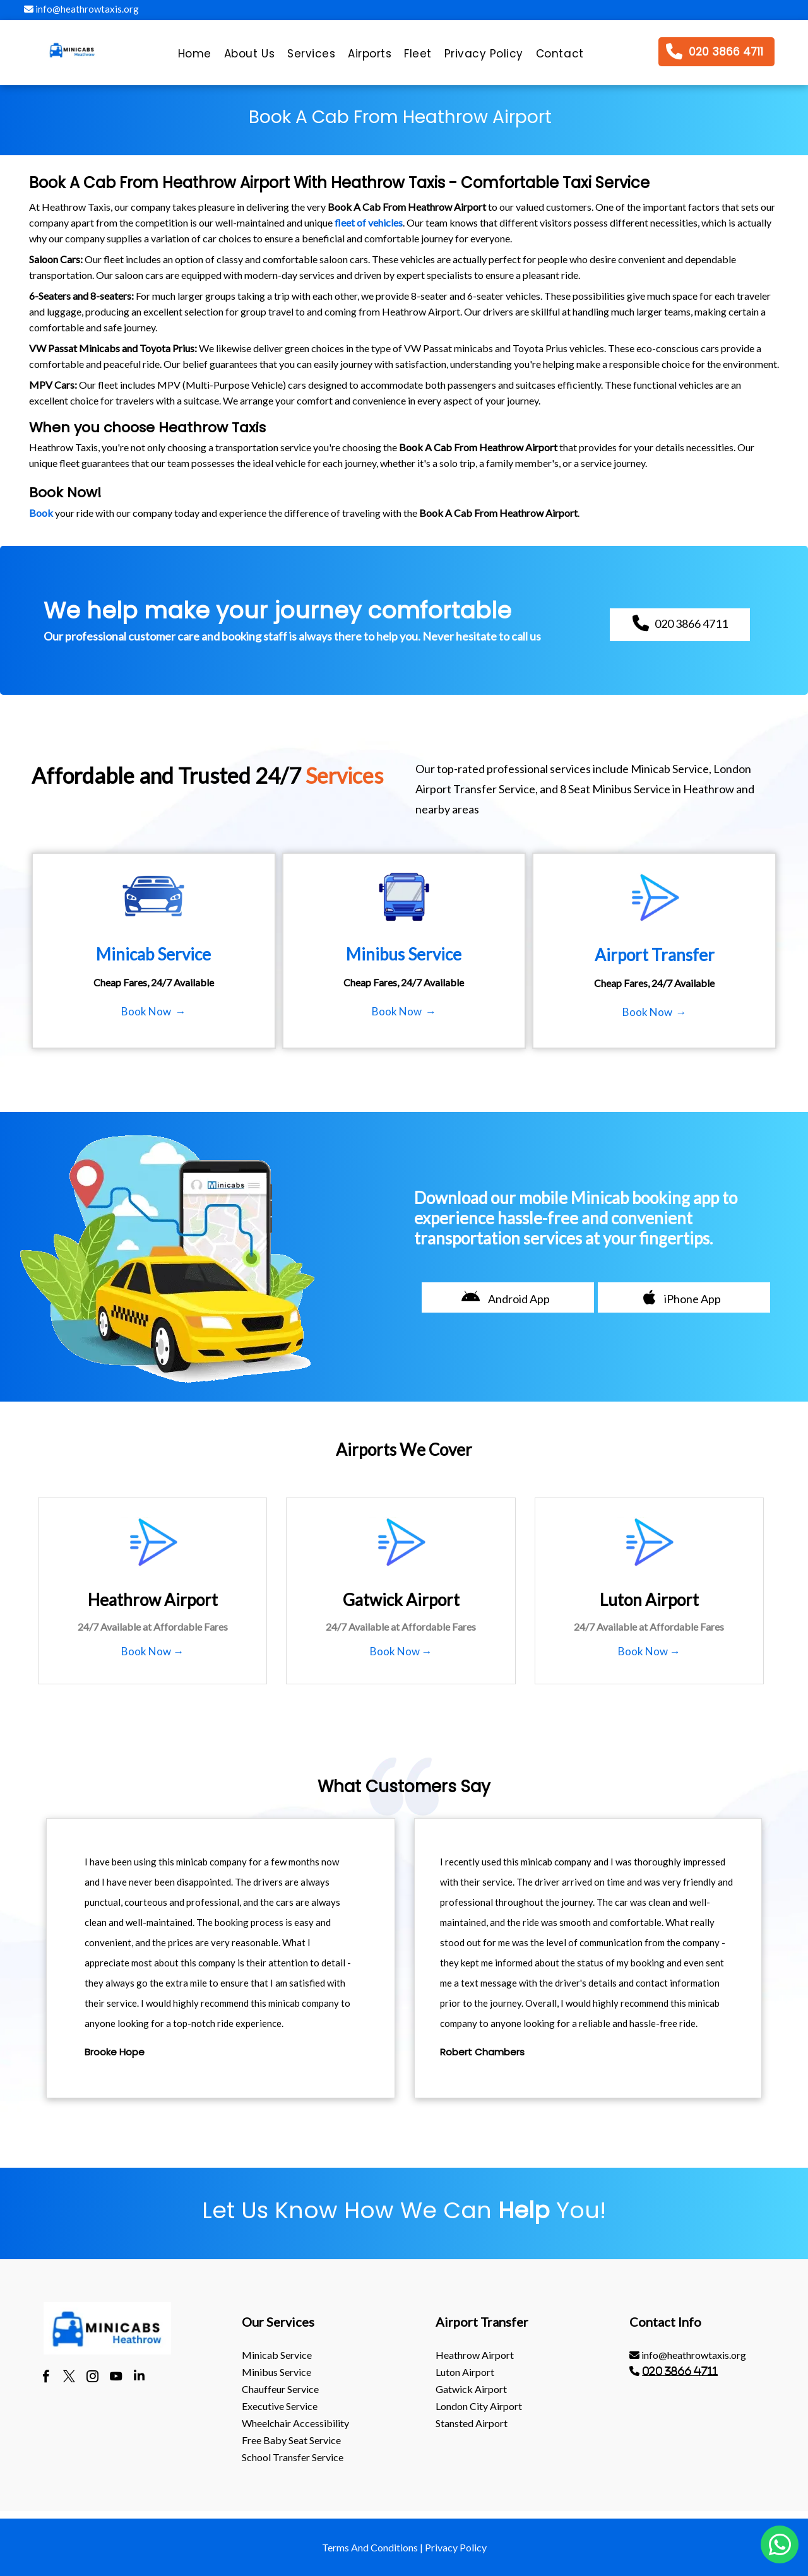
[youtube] (116, 2378)
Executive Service (280, 2406)
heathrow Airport (475, 2355)
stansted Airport (472, 2423)
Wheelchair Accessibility (295, 2423)
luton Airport (465, 2372)
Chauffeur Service (280, 2389)
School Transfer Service (292, 2457)
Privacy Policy (456, 2547)
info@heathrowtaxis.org (81, 9)
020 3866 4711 (680, 2371)
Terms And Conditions (370, 2547)
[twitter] (69, 2378)
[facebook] (46, 2378)
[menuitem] (195, 56)
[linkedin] (139, 2378)
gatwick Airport (471, 2389)
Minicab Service (277, 2355)
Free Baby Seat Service (291, 2440)
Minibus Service (276, 2372)
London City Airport (479, 2406)
